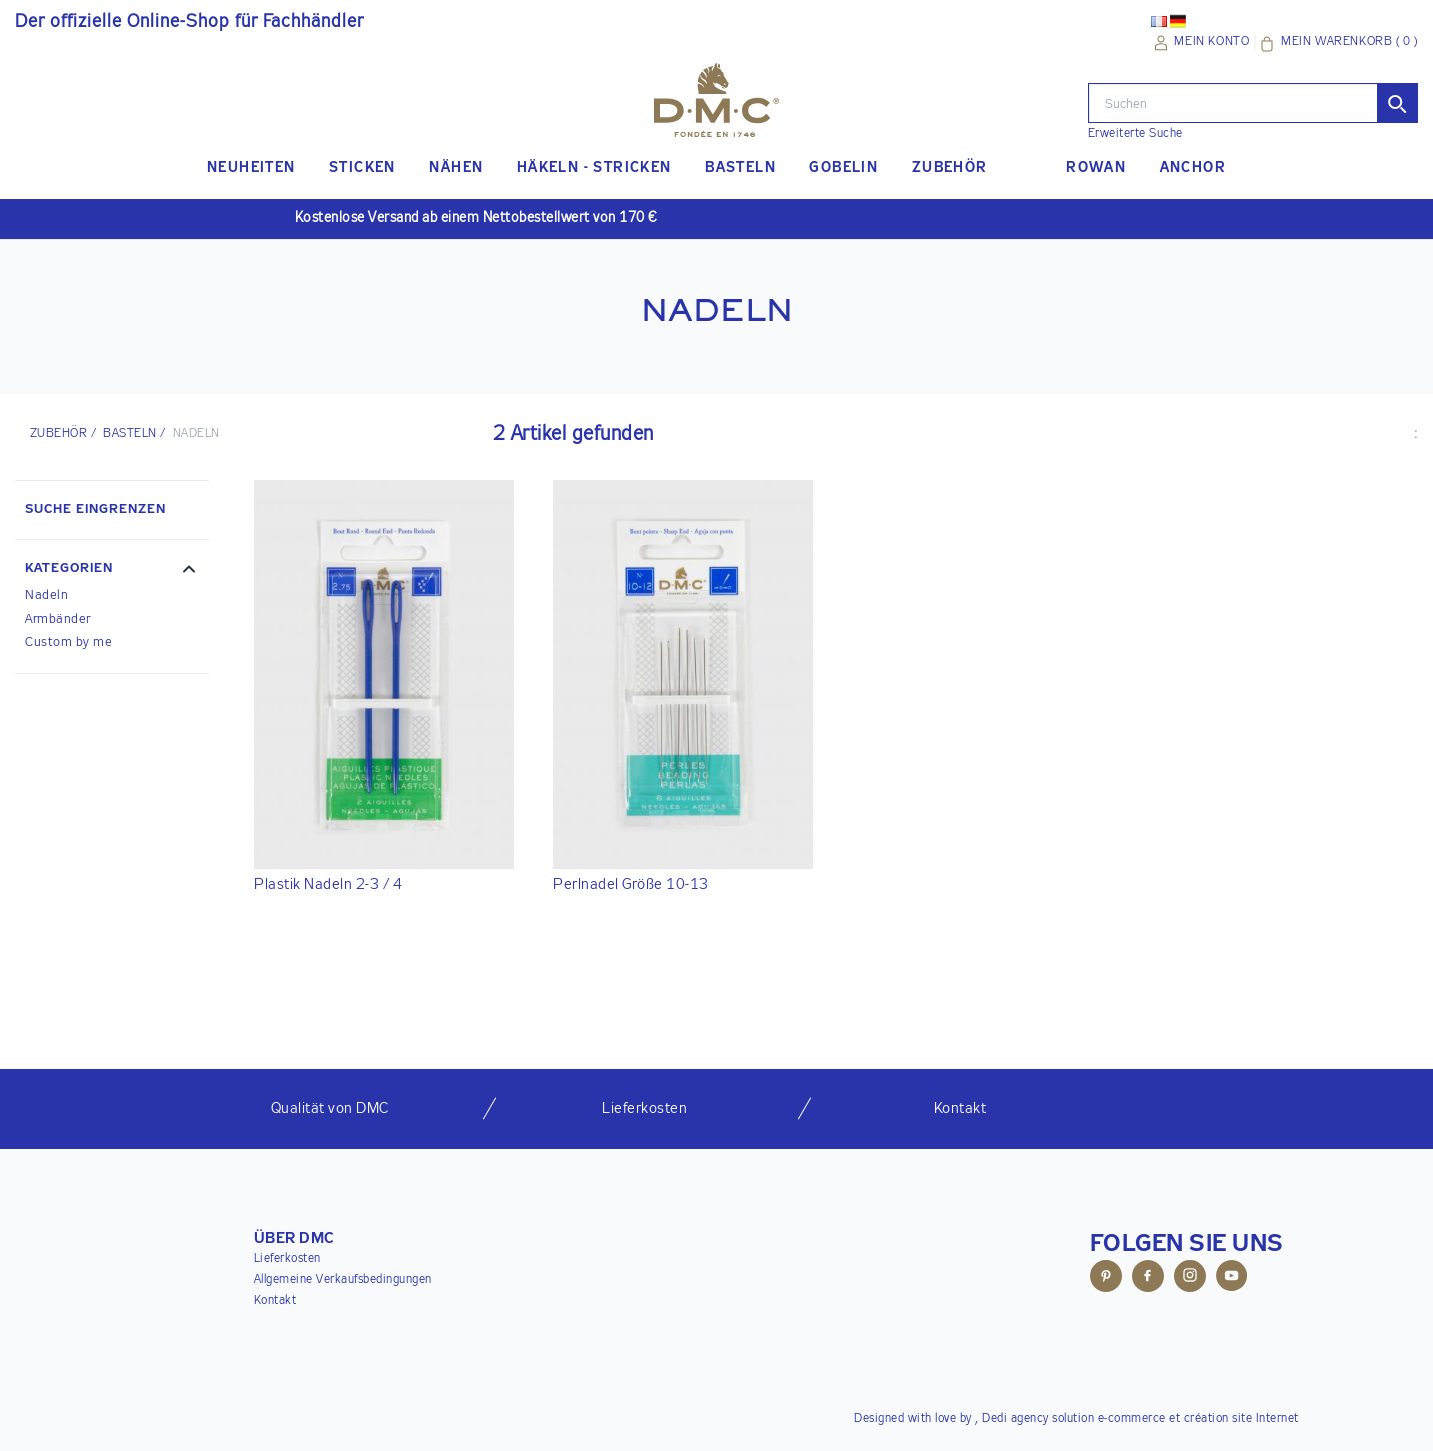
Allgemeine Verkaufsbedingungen (343, 1280)
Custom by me (68, 642)
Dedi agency (1015, 1419)
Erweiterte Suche (1135, 134)
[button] (112, 571)
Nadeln (46, 595)
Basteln (129, 434)
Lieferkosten (287, 1259)
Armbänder (58, 619)
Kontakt (275, 1301)
